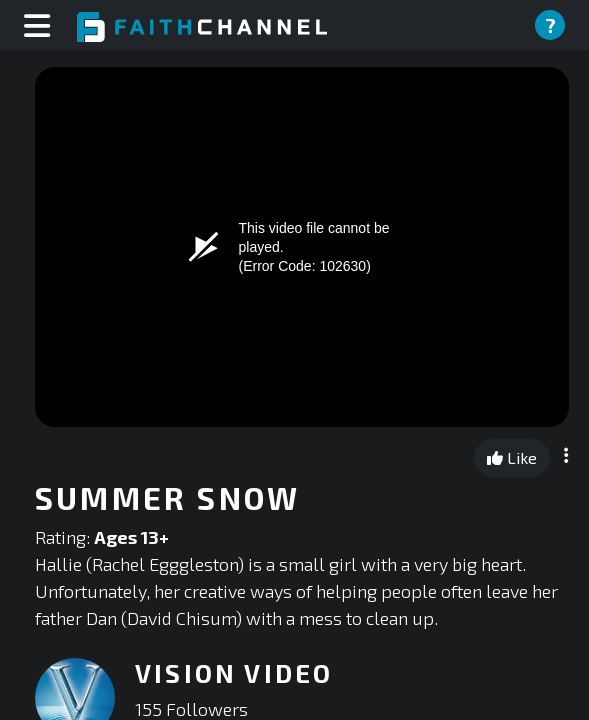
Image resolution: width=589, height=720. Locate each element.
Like (512, 457)
